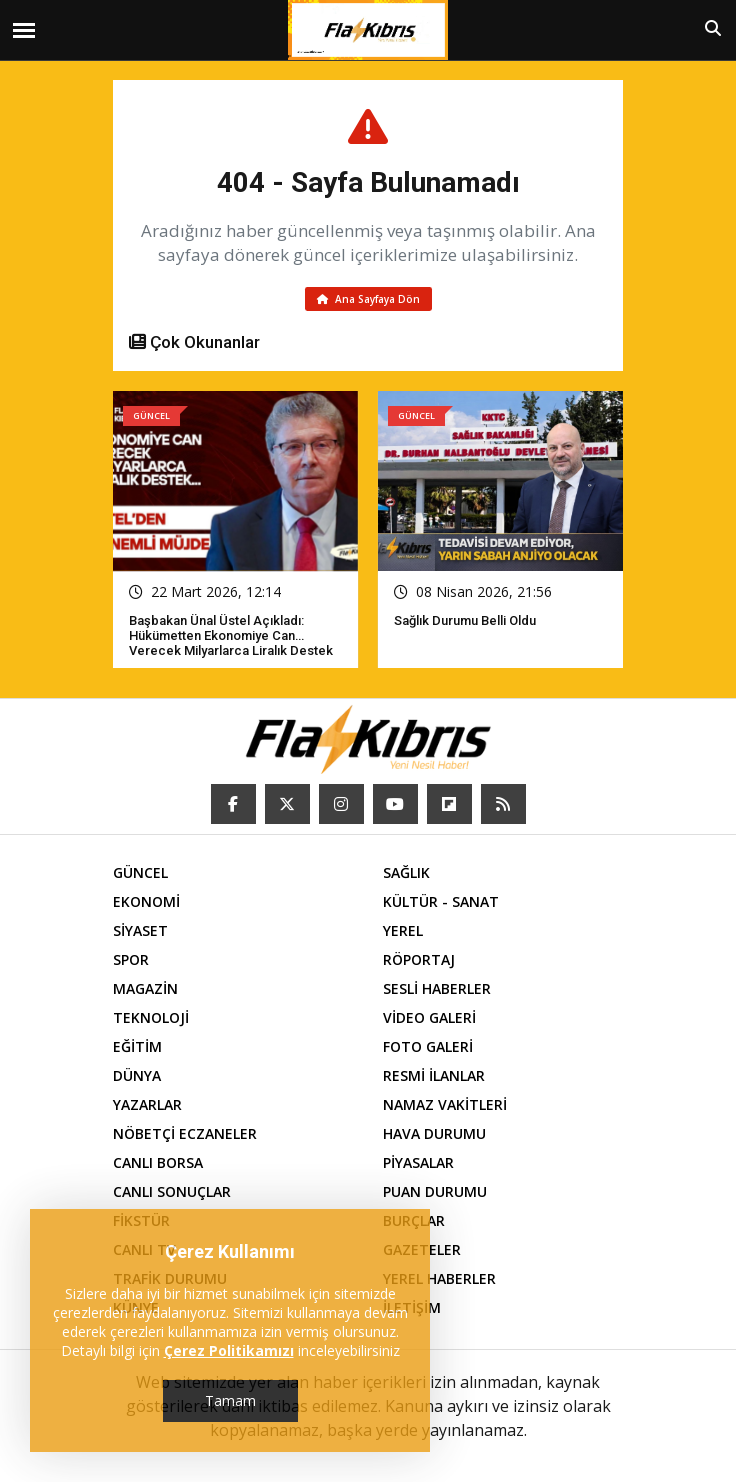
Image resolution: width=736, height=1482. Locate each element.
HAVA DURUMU (434, 1133)
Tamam (230, 1400)
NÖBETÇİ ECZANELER (185, 1133)
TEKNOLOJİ (151, 1017)
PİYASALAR (418, 1162)
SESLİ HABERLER (437, 988)
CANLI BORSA (158, 1162)
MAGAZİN (145, 988)
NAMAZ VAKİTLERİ (445, 1104)
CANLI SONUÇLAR (172, 1191)
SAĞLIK (406, 872)
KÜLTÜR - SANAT (441, 901)
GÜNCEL (140, 872)
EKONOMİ (146, 901)
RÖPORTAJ (419, 959)
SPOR (131, 959)
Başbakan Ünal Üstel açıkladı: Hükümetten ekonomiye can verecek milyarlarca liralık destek (231, 635)
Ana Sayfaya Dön (368, 299)
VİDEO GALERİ (429, 1017)
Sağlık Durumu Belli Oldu (465, 620)
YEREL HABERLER (439, 1278)
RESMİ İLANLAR (434, 1075)
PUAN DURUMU (435, 1191)
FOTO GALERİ (428, 1046)
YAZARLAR (147, 1104)
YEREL (403, 930)
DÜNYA (137, 1075)
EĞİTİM (137, 1046)
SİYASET (140, 930)
